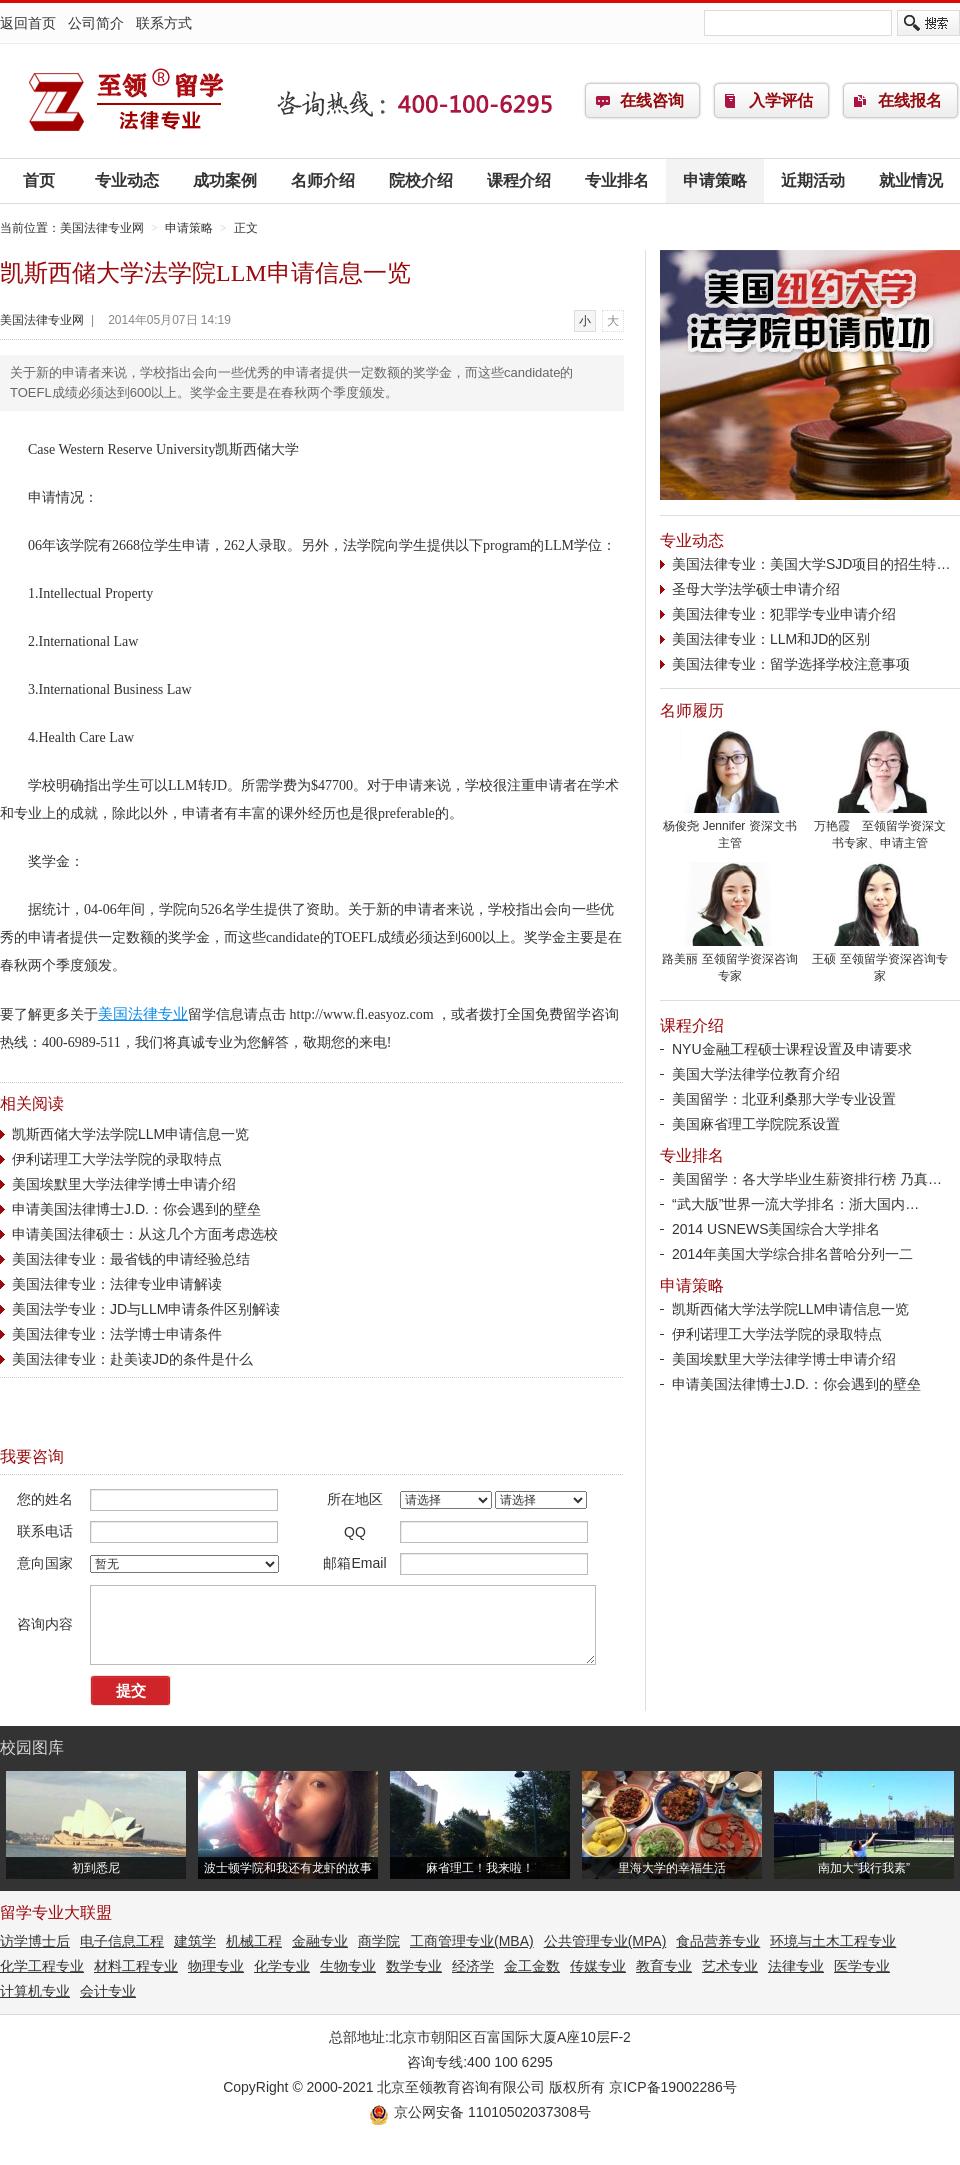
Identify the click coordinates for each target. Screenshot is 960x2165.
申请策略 (715, 180)
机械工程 (254, 1941)
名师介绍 (323, 180)
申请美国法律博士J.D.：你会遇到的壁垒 (136, 1209)
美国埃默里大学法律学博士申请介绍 (124, 1184)
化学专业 (282, 1966)
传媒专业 (598, 1966)
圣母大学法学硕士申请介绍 (756, 589)
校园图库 (32, 1747)
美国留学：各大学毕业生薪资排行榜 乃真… (807, 1179)
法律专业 (796, 1966)
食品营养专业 (718, 1941)
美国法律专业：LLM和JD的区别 (771, 639)
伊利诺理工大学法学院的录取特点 (117, 1159)
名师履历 (692, 710)
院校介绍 (421, 180)
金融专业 (320, 1941)
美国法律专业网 (125, 101)
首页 (39, 180)
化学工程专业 (42, 1966)
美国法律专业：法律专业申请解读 (117, 1284)
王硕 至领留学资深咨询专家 (880, 961)
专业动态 (127, 180)
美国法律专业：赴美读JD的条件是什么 (132, 1359)
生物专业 (348, 1966)
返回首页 (28, 23)
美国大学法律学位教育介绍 (756, 1074)
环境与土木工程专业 (833, 1941)
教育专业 (664, 1966)
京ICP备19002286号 (673, 2087)
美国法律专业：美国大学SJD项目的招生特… (811, 564)
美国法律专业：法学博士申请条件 (117, 1334)
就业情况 (911, 180)
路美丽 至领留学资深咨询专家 (730, 961)
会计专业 (108, 1991)
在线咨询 (652, 100)
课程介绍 (519, 180)
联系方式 (164, 23)
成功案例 (225, 180)
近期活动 (813, 180)
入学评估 (781, 100)
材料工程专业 (136, 1966)
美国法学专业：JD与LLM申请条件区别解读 (146, 1309)
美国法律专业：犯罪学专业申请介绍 (784, 614)
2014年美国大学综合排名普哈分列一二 (792, 1254)
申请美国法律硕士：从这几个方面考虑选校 (145, 1234)
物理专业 (216, 1966)
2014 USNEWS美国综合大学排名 (776, 1229)
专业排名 (617, 180)
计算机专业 (35, 1991)
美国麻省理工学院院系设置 (756, 1124)
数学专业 (414, 1966)
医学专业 (862, 1966)
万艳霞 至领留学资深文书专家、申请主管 (880, 828)
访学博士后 (35, 1941)
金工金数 (532, 1966)
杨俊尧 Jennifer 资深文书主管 (730, 828)
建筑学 (195, 1941)
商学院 (379, 1941)
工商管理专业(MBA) (472, 1941)
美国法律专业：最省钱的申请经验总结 (131, 1259)
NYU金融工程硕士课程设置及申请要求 (792, 1049)
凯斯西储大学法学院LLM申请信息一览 (130, 1134)
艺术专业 (730, 1966)
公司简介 (96, 23)
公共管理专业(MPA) (605, 1941)
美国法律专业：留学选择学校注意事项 (791, 664)
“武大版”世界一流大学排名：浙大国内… (795, 1204)
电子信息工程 (122, 1941)
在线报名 (910, 100)
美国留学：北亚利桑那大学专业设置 (784, 1099)
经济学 (473, 1966)
